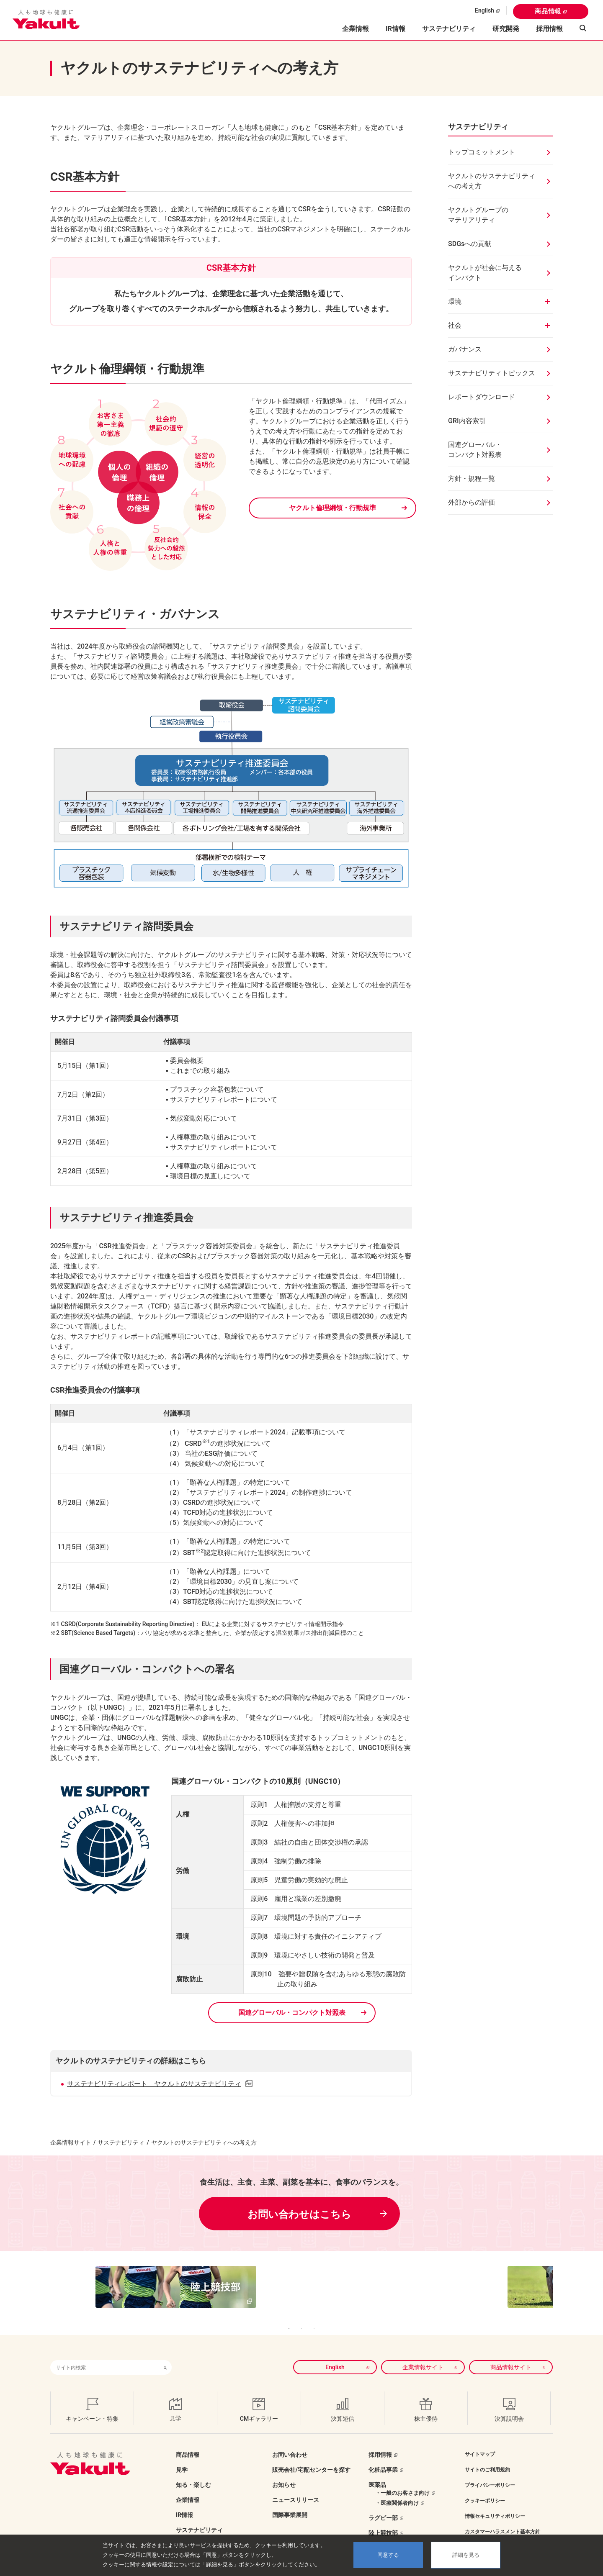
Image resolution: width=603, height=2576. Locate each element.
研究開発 (505, 29)
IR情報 (184, 2502)
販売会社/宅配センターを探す (311, 2457)
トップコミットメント (481, 152)
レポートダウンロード (481, 397)
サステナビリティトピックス (491, 373)
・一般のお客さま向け (402, 2480)
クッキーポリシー (485, 2488)
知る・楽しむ (193, 2472)
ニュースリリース (295, 2487)
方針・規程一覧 (471, 478)
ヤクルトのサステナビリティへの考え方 (491, 181)
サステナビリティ (449, 29)
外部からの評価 (471, 502)
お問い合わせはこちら (299, 2214)
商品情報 (548, 11)
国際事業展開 (289, 2502)
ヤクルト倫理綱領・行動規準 (332, 508)
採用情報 (549, 29)
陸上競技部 (383, 2520)
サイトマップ (480, 2442)
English (484, 10)
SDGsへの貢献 (469, 244)
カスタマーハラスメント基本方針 (502, 2519)
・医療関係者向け (397, 2490)
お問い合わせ (289, 2442)
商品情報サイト (510, 2354)
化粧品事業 (383, 2457)
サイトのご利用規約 (487, 2457)
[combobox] (104, 2355)
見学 (182, 2457)
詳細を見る (465, 2555)
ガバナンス (465, 349)
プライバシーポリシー (490, 2473)
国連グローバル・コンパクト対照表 (291, 2013)
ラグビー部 (383, 2505)
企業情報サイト (70, 2142)
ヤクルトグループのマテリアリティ (478, 215)
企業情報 (187, 2487)
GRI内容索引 (467, 421)
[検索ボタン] (165, 2355)
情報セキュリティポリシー (495, 2504)
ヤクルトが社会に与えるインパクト (485, 273)
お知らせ (284, 2472)
